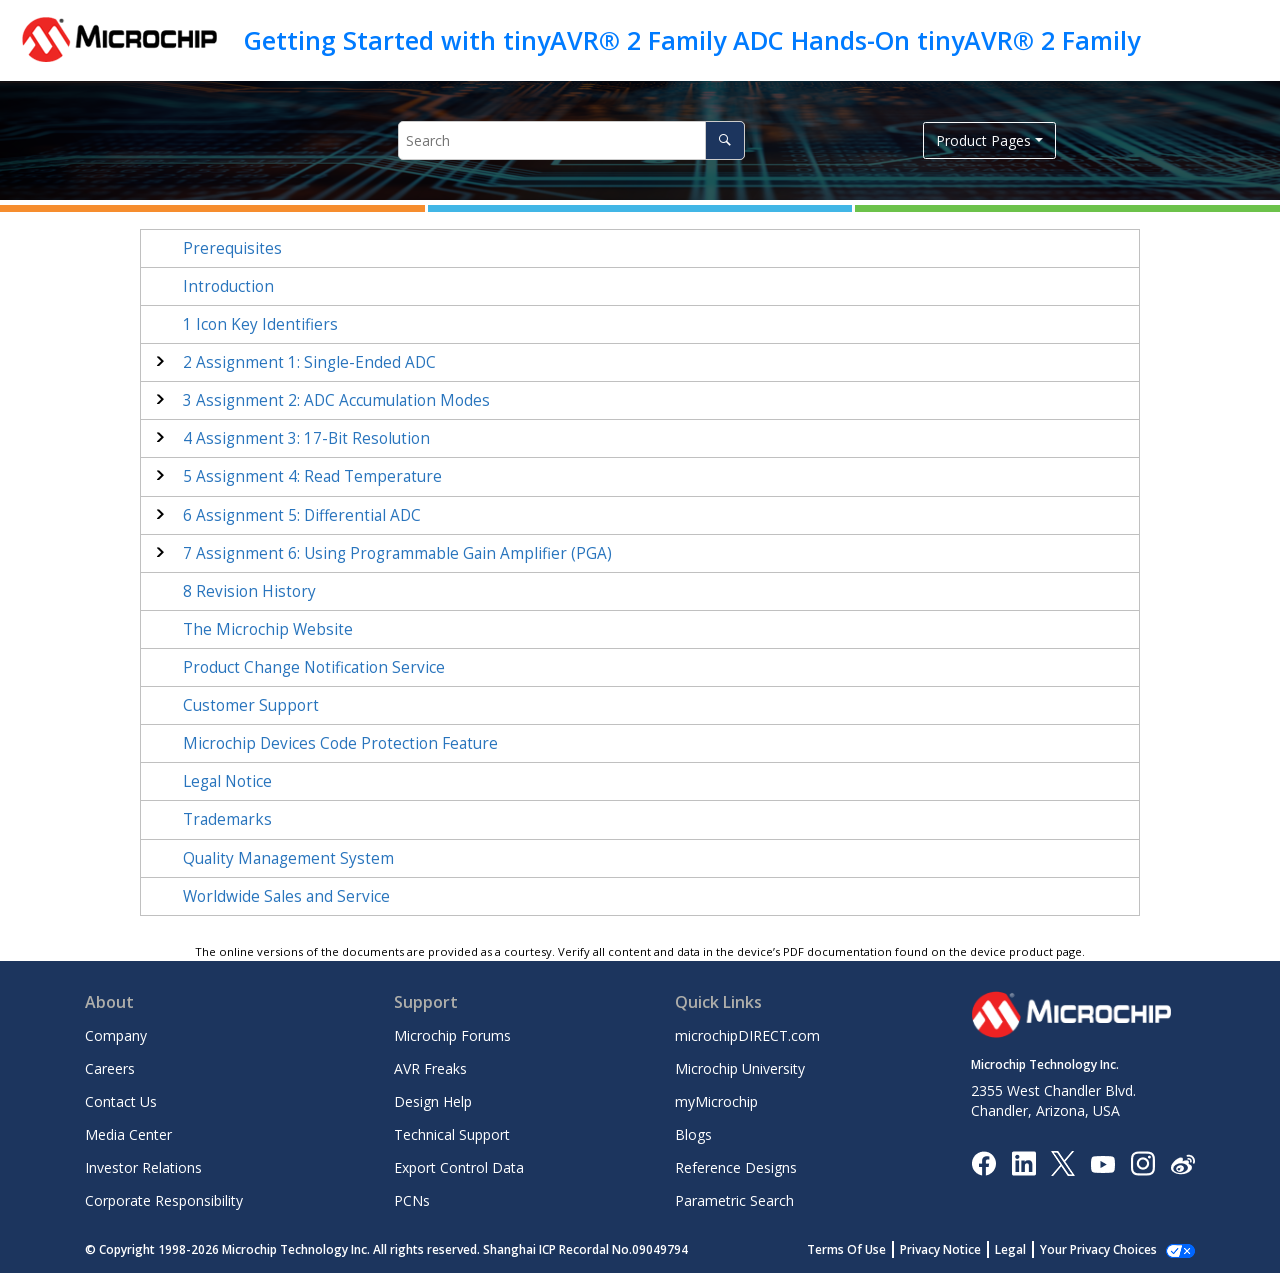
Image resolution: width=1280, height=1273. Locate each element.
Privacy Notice (962, 1249)
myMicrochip (716, 1101)
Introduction (228, 286)
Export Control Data (459, 1167)
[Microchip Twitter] (1063, 1162)
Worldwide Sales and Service (286, 896)
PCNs (412, 1200)
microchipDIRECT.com (747, 1035)
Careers (110, 1068)
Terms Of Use (868, 1249)
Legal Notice (227, 781)
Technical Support (452, 1134)
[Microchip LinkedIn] (1023, 1162)
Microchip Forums (452, 1035)
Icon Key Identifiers (260, 324)
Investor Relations (143, 1167)
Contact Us (121, 1101)
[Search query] (571, 140)
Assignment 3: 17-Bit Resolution (306, 438)
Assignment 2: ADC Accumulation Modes (336, 400)
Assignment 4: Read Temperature (312, 476)
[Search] (724, 140)
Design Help (433, 1101)
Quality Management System (288, 858)
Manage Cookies (1109, 1249)
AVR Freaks (430, 1068)
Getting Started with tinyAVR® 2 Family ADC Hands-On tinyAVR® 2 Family (692, 40)
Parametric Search (734, 1200)
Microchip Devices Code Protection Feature (340, 743)
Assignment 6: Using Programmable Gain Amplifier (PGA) (397, 553)
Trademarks (227, 819)
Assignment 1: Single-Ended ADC (309, 362)
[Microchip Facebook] (983, 1162)
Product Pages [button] (983, 140)
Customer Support (251, 705)
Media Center (128, 1134)
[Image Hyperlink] (1102, 1163)
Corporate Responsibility (164, 1200)
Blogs (693, 1134)
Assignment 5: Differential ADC (302, 515)
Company (116, 1035)
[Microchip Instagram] (1142, 1162)
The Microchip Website (268, 629)
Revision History (249, 591)
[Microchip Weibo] (1182, 1163)
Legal (1032, 1249)
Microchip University (740, 1068)
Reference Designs (736, 1167)
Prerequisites (232, 248)
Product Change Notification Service (314, 667)
